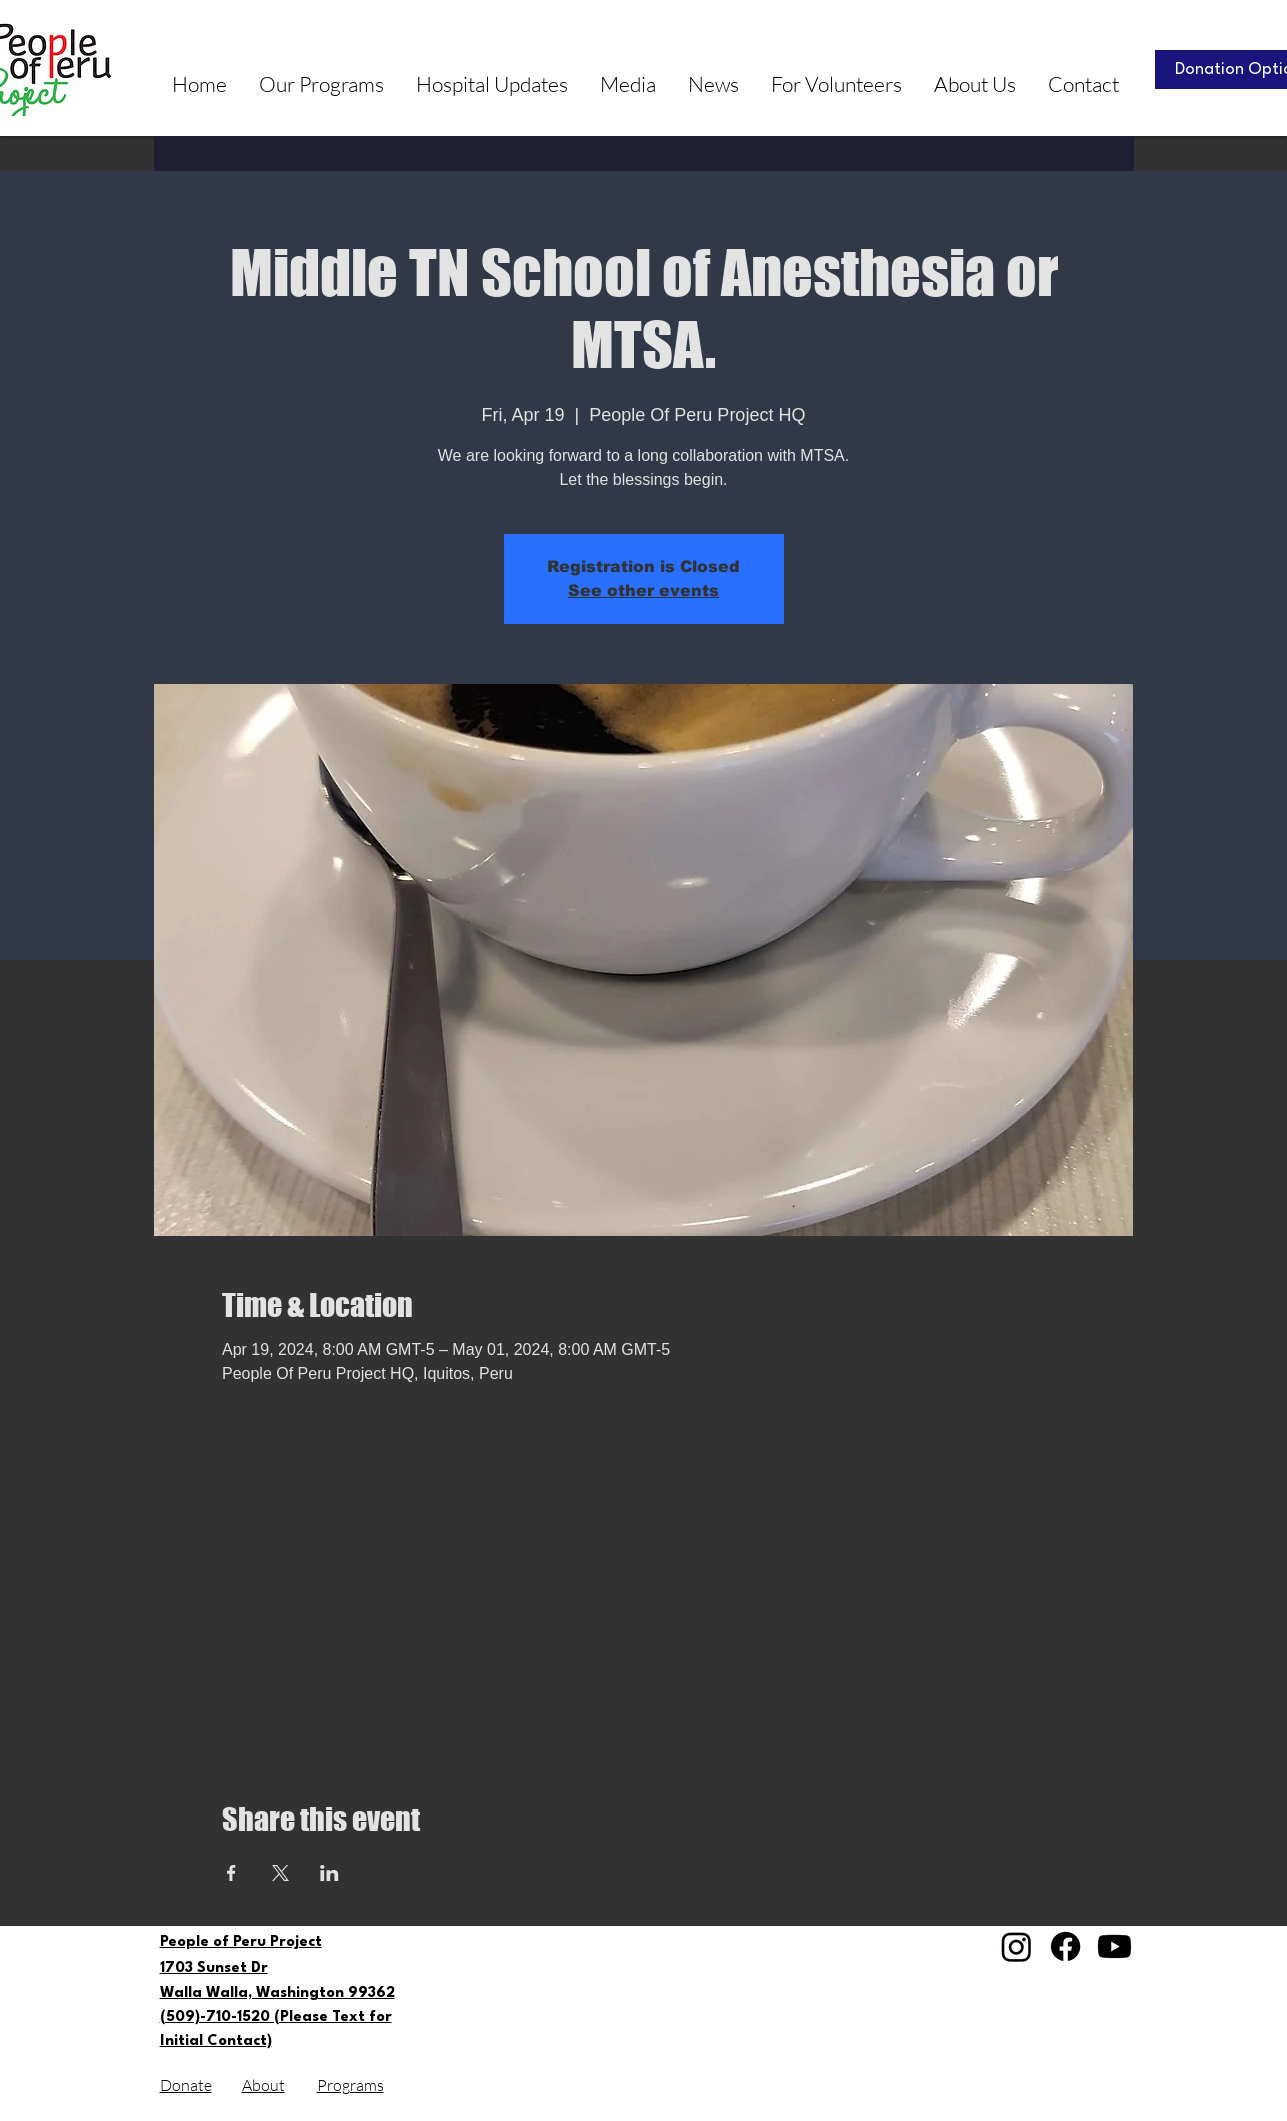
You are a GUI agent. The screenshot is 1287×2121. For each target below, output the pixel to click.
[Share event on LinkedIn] (329, 1873)
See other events (643, 590)
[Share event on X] (280, 1873)
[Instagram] (1016, 1946)
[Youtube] (1114, 1946)
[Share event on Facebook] (231, 1873)
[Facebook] (1065, 1946)
